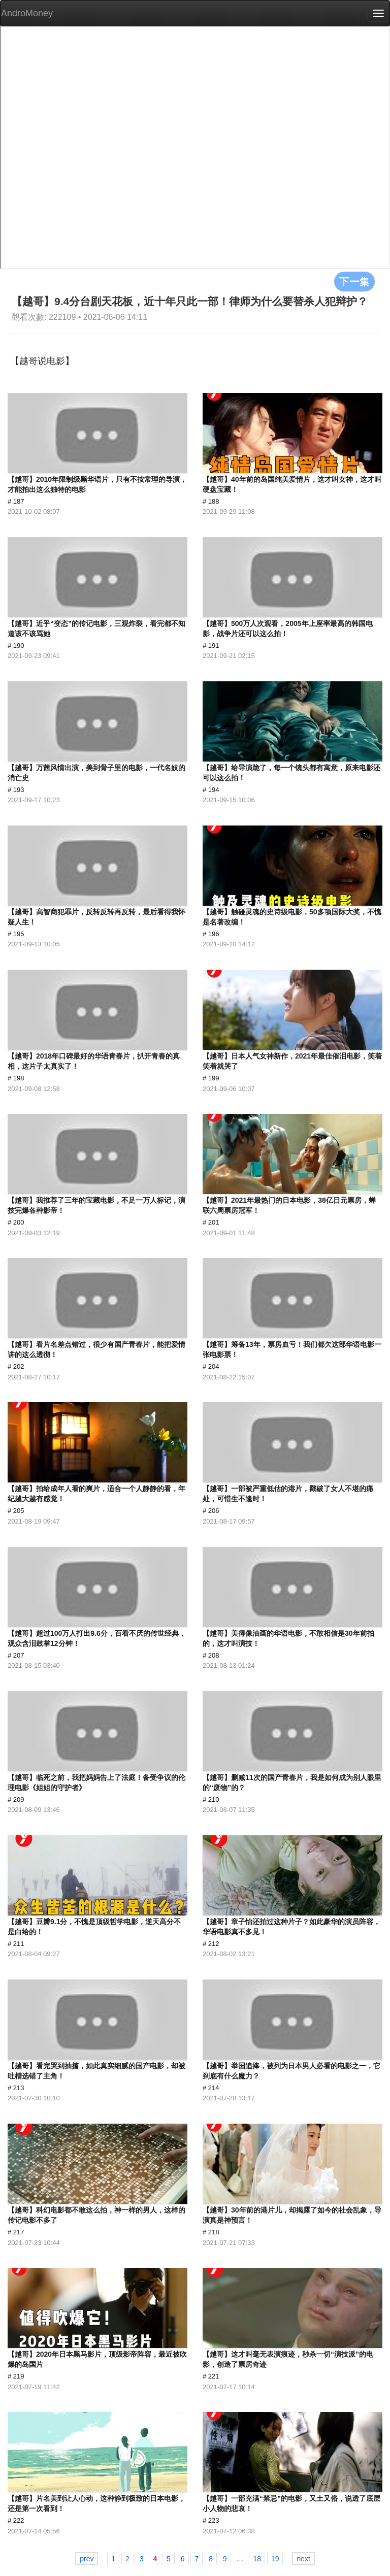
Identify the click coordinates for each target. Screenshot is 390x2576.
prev (86, 2559)
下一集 (354, 281)
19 (275, 2559)
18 (257, 2559)
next (303, 2559)
